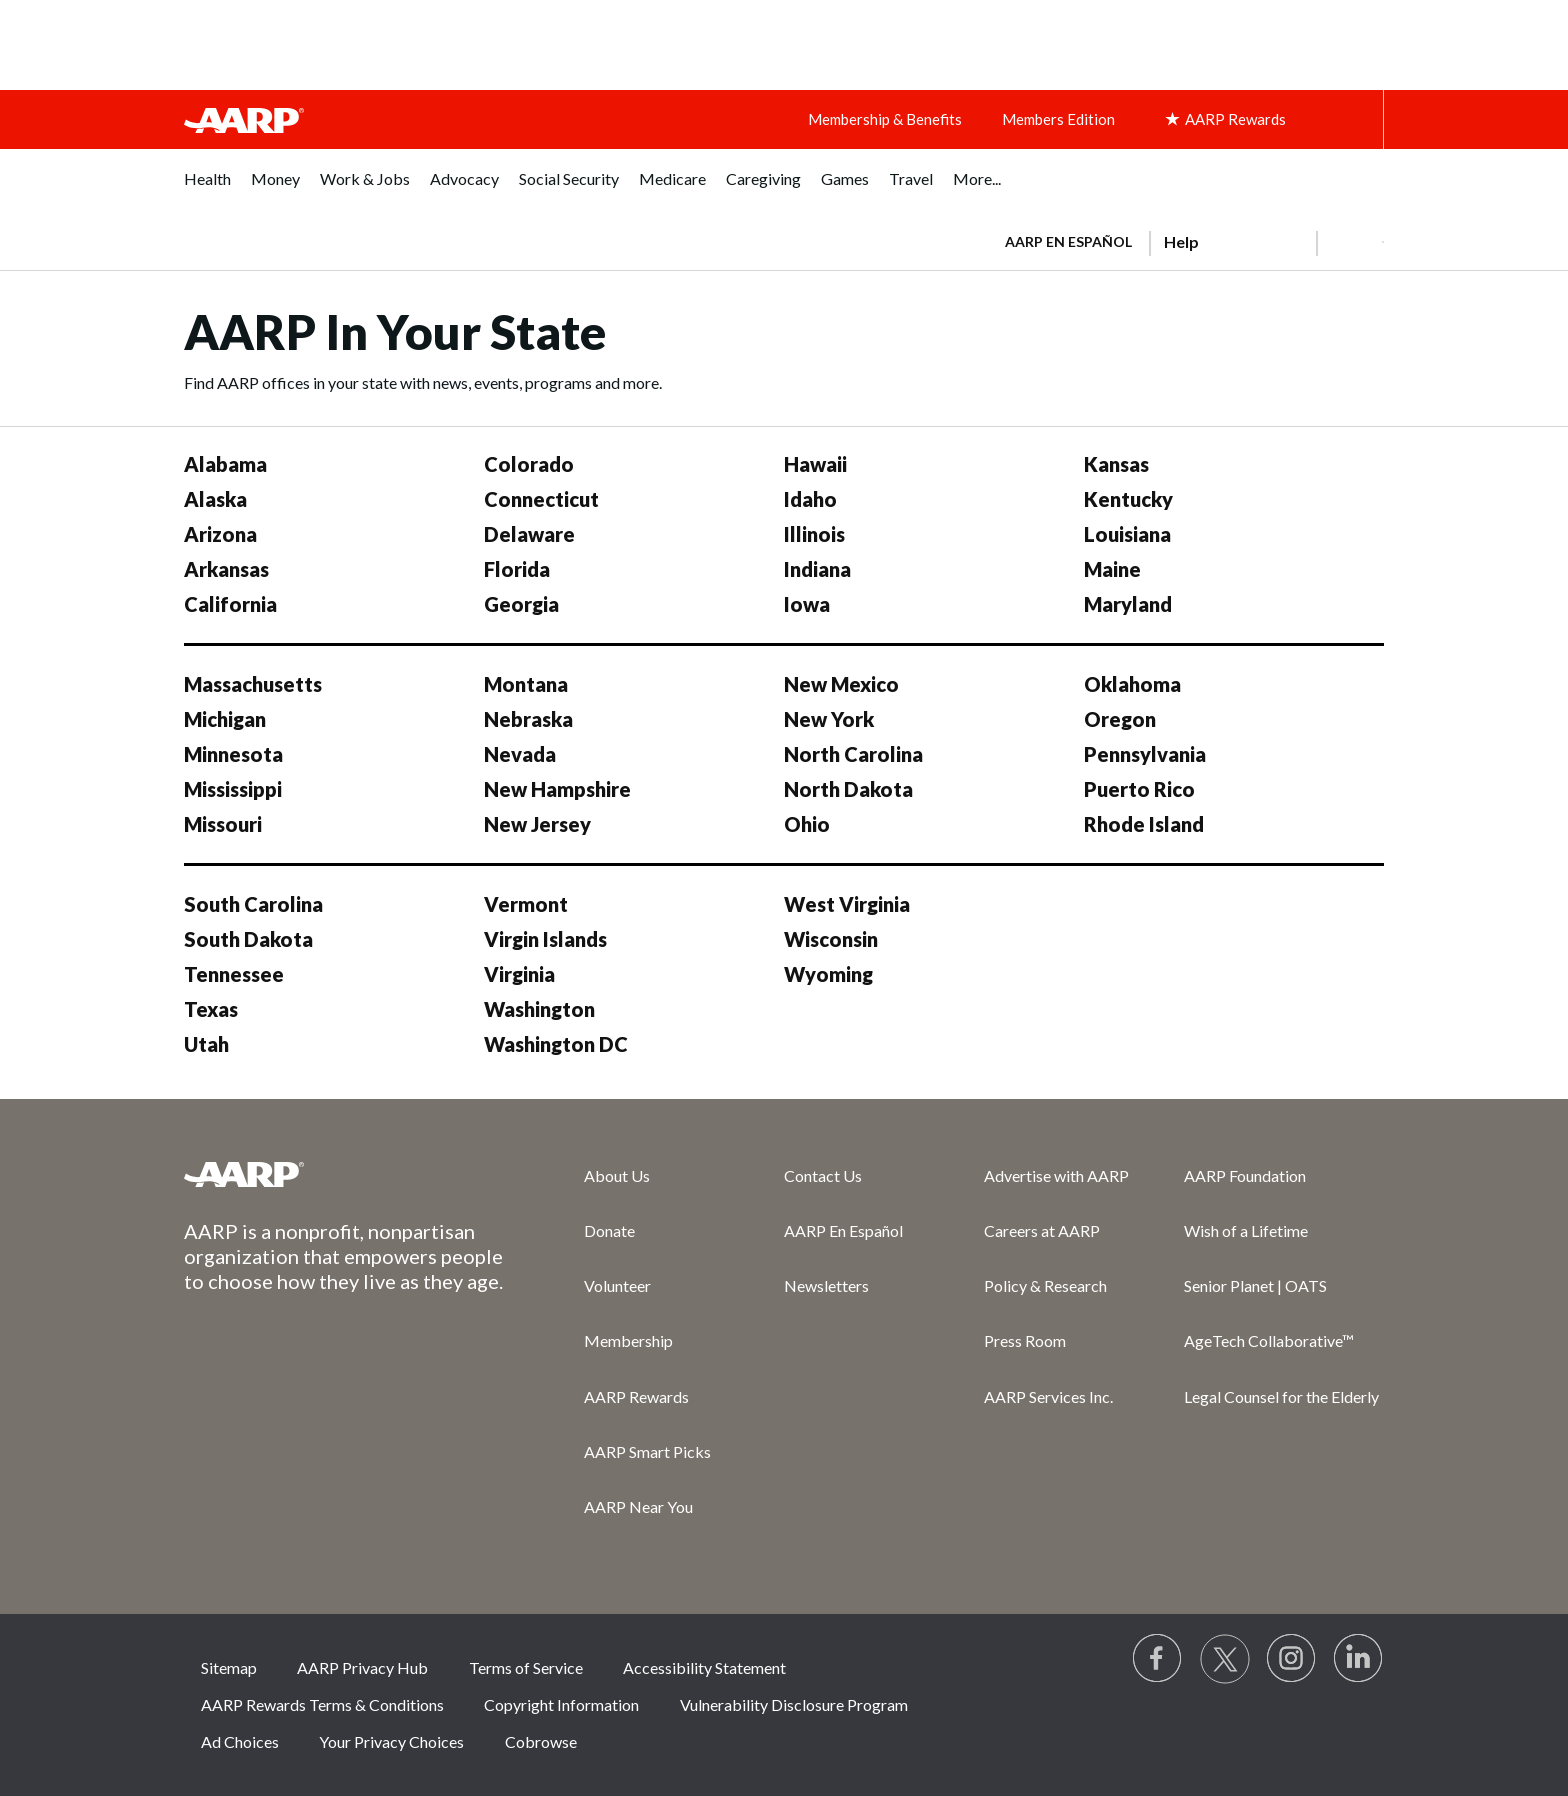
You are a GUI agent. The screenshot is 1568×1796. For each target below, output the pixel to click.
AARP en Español (1068, 241)
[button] (1350, 242)
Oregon (1120, 719)
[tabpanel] (1185, 240)
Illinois (814, 534)
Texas (211, 1009)
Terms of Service (526, 1667)
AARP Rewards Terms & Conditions (322, 1704)
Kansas (1116, 464)
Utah (206, 1044)
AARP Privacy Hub (362, 1667)
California (230, 604)
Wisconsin (831, 939)
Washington (539, 1009)
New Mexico (841, 684)
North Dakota (848, 789)
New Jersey (537, 824)
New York (829, 719)
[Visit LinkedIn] (1359, 1659)
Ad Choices (240, 1741)
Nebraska (528, 719)
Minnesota (233, 754)
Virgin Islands (545, 939)
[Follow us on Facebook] (1158, 1659)
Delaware (529, 534)
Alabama (225, 464)
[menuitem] (207, 189)
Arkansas (226, 569)
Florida (517, 569)
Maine (1112, 569)
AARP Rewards (636, 1396)
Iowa (807, 604)
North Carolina (853, 754)
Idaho (810, 499)
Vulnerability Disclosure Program (794, 1704)
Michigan (225, 719)
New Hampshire (557, 789)
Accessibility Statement (704, 1667)
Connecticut (541, 499)
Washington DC (556, 1044)
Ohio (807, 824)
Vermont (526, 904)
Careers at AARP (1042, 1230)
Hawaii (815, 464)
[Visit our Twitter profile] (1225, 1659)
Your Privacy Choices (391, 1741)
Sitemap (229, 1667)
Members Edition (1058, 119)
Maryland (1128, 604)
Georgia (521, 604)
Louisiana (1127, 534)
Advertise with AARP (1056, 1175)
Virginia (519, 974)
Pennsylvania (1145, 754)
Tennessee (234, 974)
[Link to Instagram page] (1292, 1659)
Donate (609, 1230)
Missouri (223, 824)
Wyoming (828, 974)
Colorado (529, 464)
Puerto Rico (1139, 789)
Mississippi (233, 789)
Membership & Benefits (885, 119)
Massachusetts (253, 684)
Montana (526, 684)
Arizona (220, 534)
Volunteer (617, 1285)
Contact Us (823, 1175)
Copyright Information (561, 1704)
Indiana (817, 569)
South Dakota (248, 939)
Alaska (215, 499)
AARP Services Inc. (1048, 1396)
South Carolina (253, 904)
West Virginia (847, 904)
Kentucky (1128, 499)
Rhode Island (1144, 824)
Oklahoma (1132, 684)
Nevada (520, 754)
